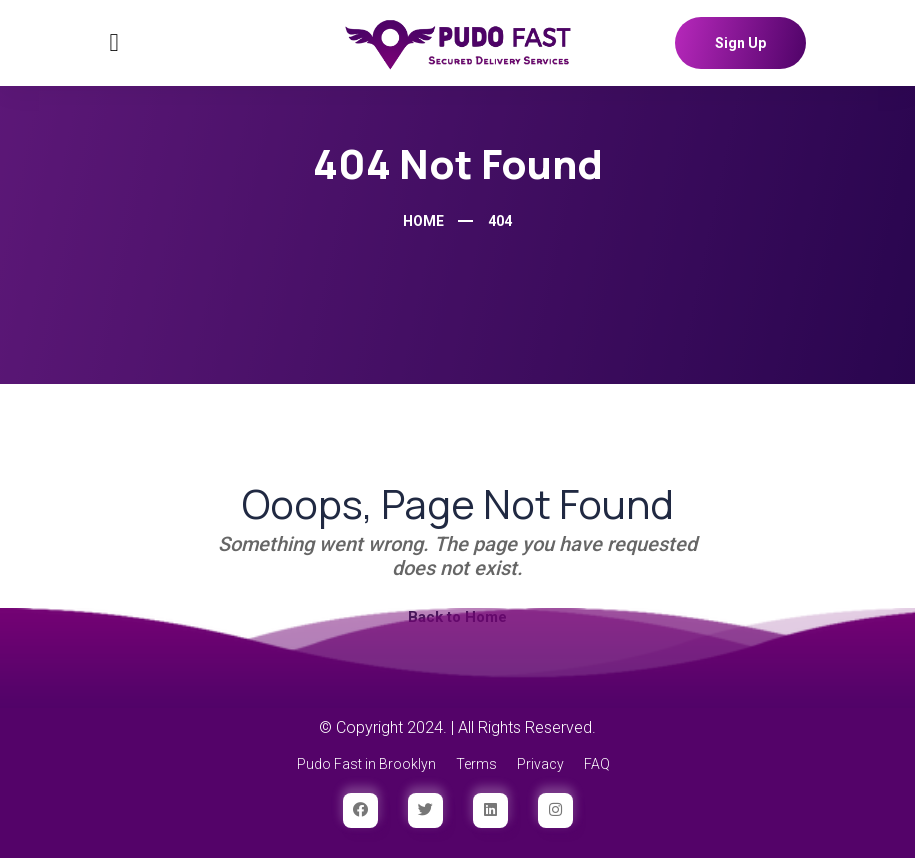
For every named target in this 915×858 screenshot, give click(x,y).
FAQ (597, 764)
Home (423, 221)
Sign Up (740, 43)
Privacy (540, 764)
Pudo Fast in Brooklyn (366, 764)
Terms (476, 764)
